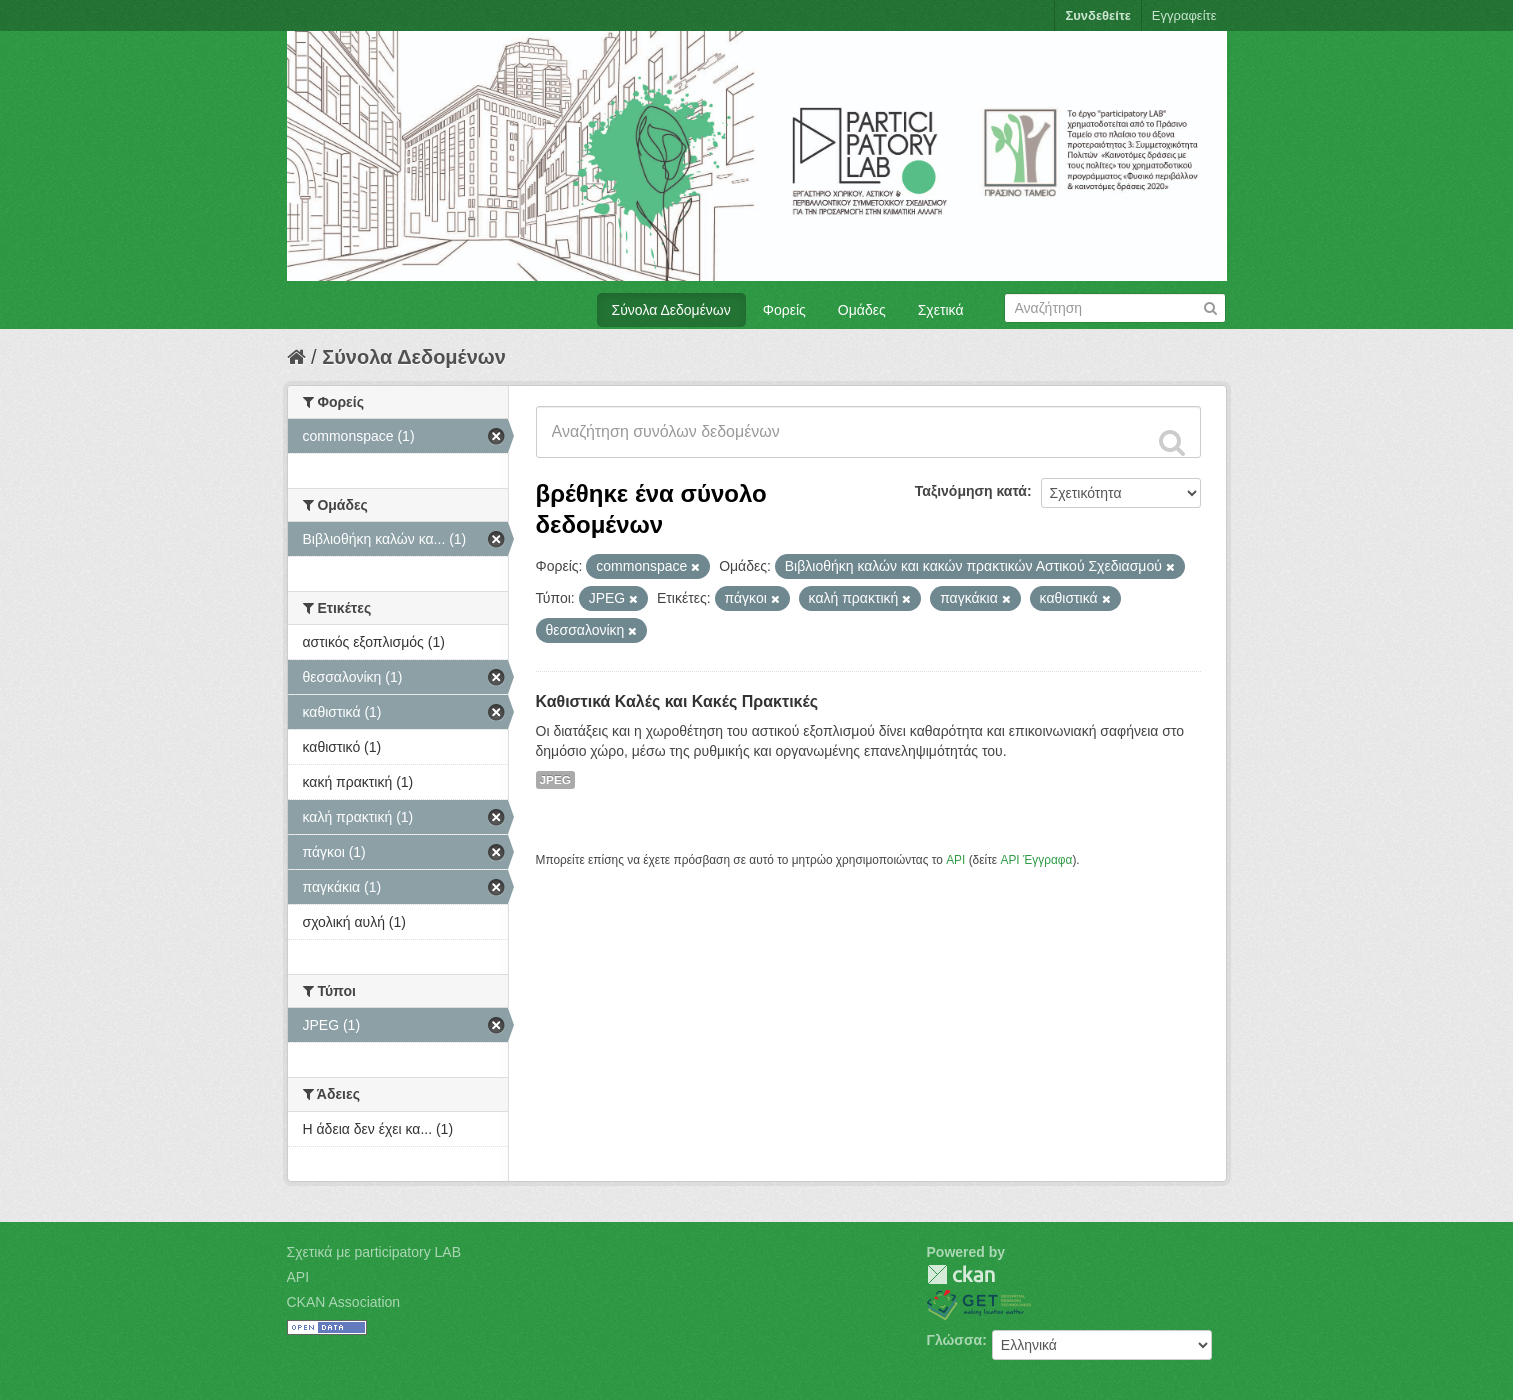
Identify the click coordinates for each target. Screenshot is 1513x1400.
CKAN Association (344, 1302)
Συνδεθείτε (1097, 15)
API (955, 860)
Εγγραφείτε (1184, 15)
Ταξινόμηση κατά (971, 491)
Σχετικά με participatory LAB (374, 1252)
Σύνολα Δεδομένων (671, 310)
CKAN (961, 1274)
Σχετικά (941, 310)
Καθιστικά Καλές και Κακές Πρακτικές (677, 701)
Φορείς (784, 310)
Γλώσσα (955, 1340)
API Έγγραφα (1036, 860)
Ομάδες (862, 310)
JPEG (556, 780)
